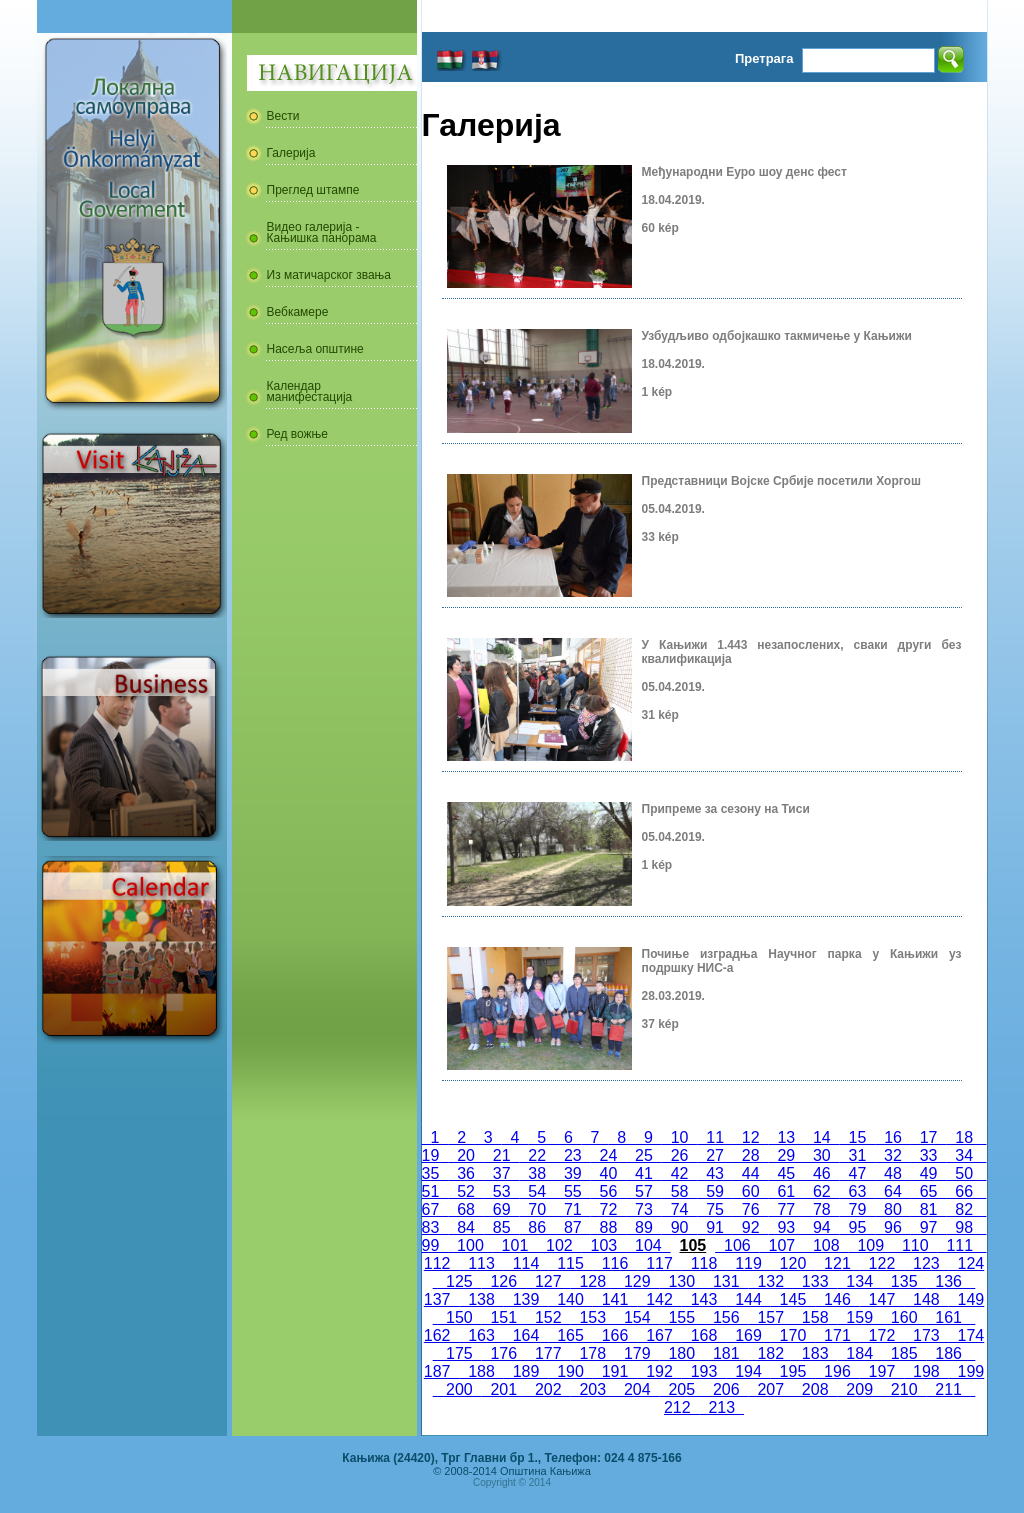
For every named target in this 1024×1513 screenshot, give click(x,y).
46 (822, 1173)
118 (704, 1263)
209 (859, 1389)
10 (680, 1137)
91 (715, 1227)
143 (704, 1299)
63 (858, 1191)
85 (502, 1227)
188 (481, 1371)
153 (593, 1317)
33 (929, 1155)
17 (929, 1137)
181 (726, 1353)
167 (659, 1335)
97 (929, 1227)
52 (466, 1191)
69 (502, 1209)
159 (859, 1317)
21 (502, 1155)
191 (615, 1371)
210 (904, 1389)
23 (573, 1155)
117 (659, 1263)
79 (858, 1209)
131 (726, 1281)
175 (459, 1353)
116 (615, 1263)
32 (893, 1155)
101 (515, 1245)
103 (604, 1245)
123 (926, 1263)
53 (502, 1191)
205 (682, 1389)
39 (573, 1173)
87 (573, 1227)
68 (466, 1209)
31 (858, 1155)
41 (644, 1173)
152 (548, 1317)
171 (837, 1335)
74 (680, 1209)
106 (737, 1245)
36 (466, 1173)
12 (751, 1137)
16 (893, 1137)
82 (964, 1209)
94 (822, 1227)
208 (815, 1389)
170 (793, 1335)
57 (644, 1191)
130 (682, 1281)
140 (570, 1299)
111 (960, 1245)
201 (504, 1389)
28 (751, 1155)
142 (659, 1299)
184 (859, 1353)
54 (537, 1191)
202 (548, 1389)
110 (915, 1245)
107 (782, 1245)
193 (704, 1371)
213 (722, 1407)
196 (837, 1371)
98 (964, 1227)
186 (948, 1353)
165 (570, 1335)
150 (459, 1317)
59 (715, 1191)
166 (615, 1335)
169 (748, 1335)
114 (526, 1263)
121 (837, 1263)
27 (715, 1155)
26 (680, 1155)
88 (609, 1227)
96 (893, 1227)
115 (570, 1263)
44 (751, 1173)
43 (715, 1173)
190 (570, 1371)
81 (929, 1209)
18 (964, 1137)
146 (837, 1299)
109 (871, 1245)
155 (682, 1317)
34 (964, 1155)
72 (609, 1209)
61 (786, 1191)
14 (822, 1137)
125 (459, 1281)
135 (904, 1281)
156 (726, 1317)
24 (609, 1155)
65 (929, 1191)
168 (704, 1335)
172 (882, 1335)
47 (858, 1173)
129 (637, 1281)
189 (526, 1371)
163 (481, 1335)
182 (770, 1353)
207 (770, 1389)
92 (751, 1227)
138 (481, 1299)
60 (751, 1191)
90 (680, 1227)
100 (470, 1245)
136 (948, 1281)
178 (593, 1353)
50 (964, 1173)
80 (893, 1209)
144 (748, 1299)
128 (593, 1281)
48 (893, 1173)
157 (770, 1317)
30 (822, 1155)
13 (787, 1137)
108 (826, 1245)
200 (459, 1389)
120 (793, 1263)
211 (948, 1389)
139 (526, 1299)
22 (537, 1155)
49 (929, 1173)
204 (637, 1389)
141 (615, 1299)
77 (786, 1209)
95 (858, 1227)
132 (770, 1281)
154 (637, 1317)
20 (466, 1155)
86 (537, 1227)
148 (926, 1299)
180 (682, 1353)
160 (904, 1317)
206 (726, 1389)
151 (504, 1317)
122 (882, 1263)
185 (904, 1353)
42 (680, 1173)
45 (786, 1173)
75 (715, 1209)
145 (793, 1299)
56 (609, 1191)
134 (859, 1281)
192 (659, 1371)
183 (815, 1353)
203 (593, 1389)
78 (822, 1209)
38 (537, 1173)
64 (893, 1191)
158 (815, 1317)
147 (882, 1299)
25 (644, 1155)
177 (548, 1353)
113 (481, 1263)
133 (815, 1281)
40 (609, 1173)
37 (502, 1173)
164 (526, 1335)
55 (573, 1191)
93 (786, 1227)
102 (559, 1245)
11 (715, 1137)
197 (882, 1371)
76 (751, 1209)
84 (466, 1227)
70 (537, 1209)
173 (926, 1335)
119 (748, 1263)
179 (637, 1353)
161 (948, 1317)
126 (504, 1281)
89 (644, 1227)
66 (964, 1191)
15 (858, 1137)
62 (822, 1191)
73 (644, 1209)
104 (648, 1245)
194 (748, 1371)
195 (793, 1371)
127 (548, 1281)
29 (786, 1155)
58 (680, 1191)
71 (573, 1209)
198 (926, 1371)
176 (504, 1353)
